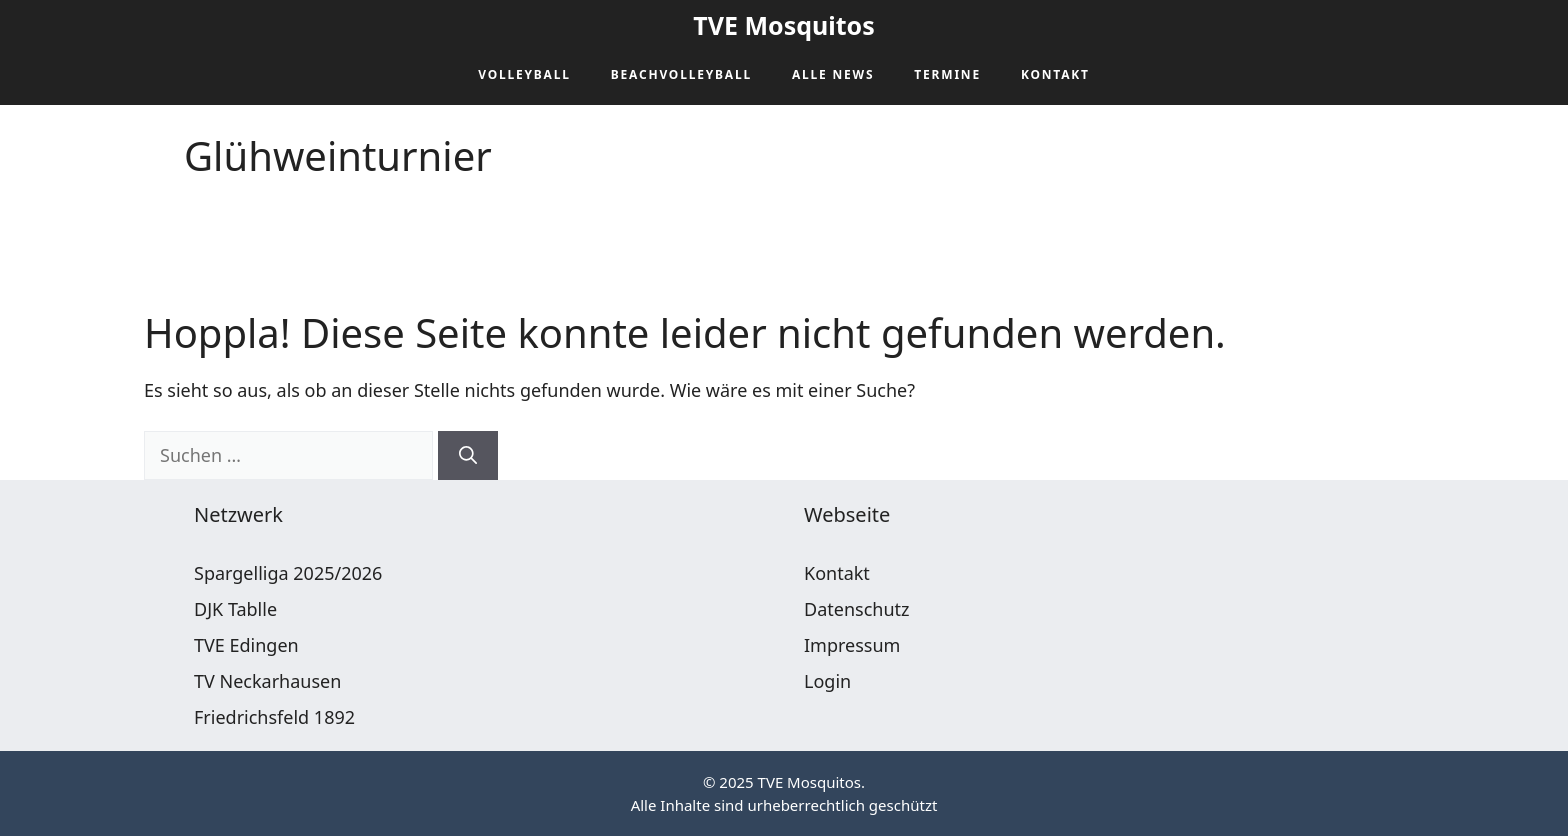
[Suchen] (468, 455)
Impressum (852, 645)
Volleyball (524, 74)
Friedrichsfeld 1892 (274, 717)
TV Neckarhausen (267, 681)
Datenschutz (856, 609)
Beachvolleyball (681, 74)
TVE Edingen (246, 645)
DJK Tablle (235, 609)
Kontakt (1055, 74)
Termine (947, 74)
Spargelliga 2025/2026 (288, 573)
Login (827, 681)
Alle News (833, 74)
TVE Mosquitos (783, 25)
